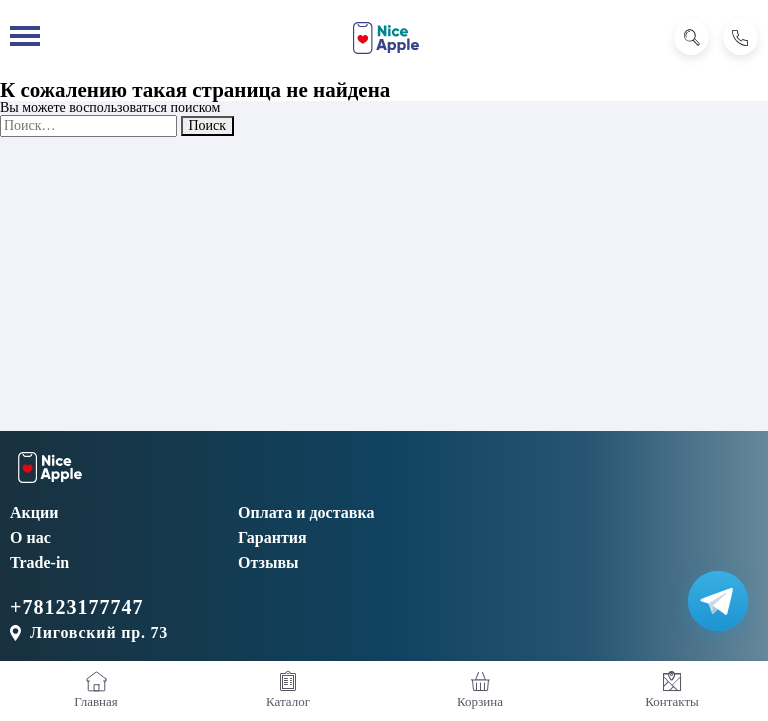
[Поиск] (691, 37)
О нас (30, 537)
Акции (34, 512)
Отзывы (268, 562)
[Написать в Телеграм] (718, 601)
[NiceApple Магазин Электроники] (386, 38)
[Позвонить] (740, 37)
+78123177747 (76, 607)
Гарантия (272, 537)
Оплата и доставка (306, 512)
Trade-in (39, 562)
